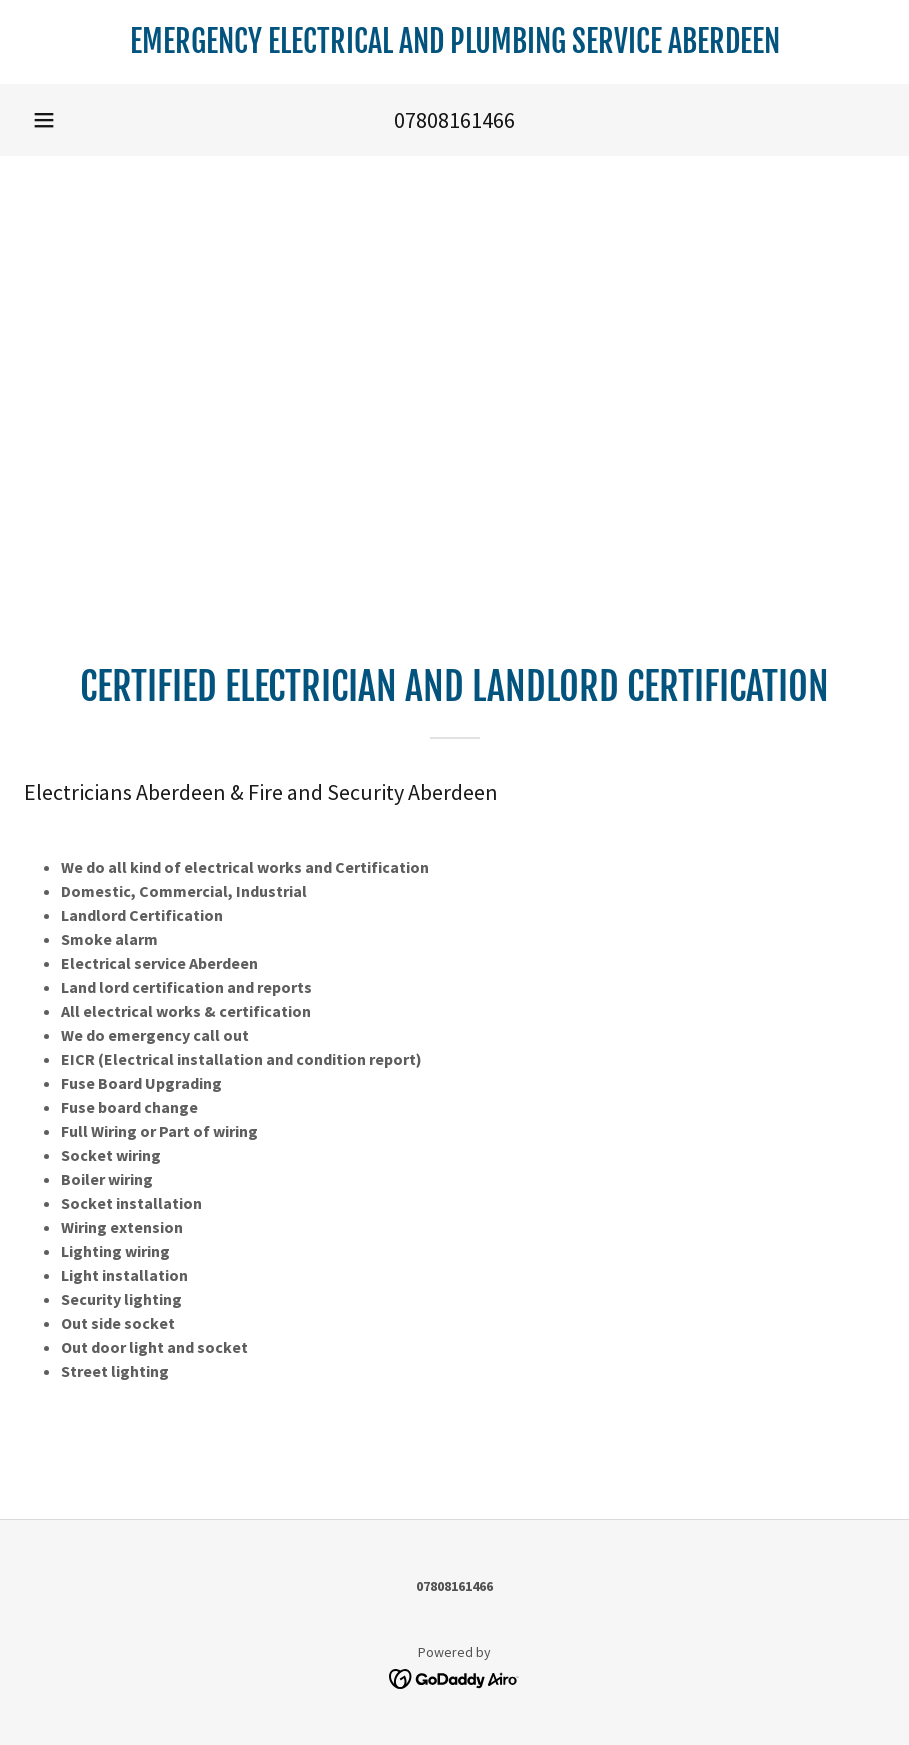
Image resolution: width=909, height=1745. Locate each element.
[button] (44, 120)
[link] (454, 47)
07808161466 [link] (454, 120)
